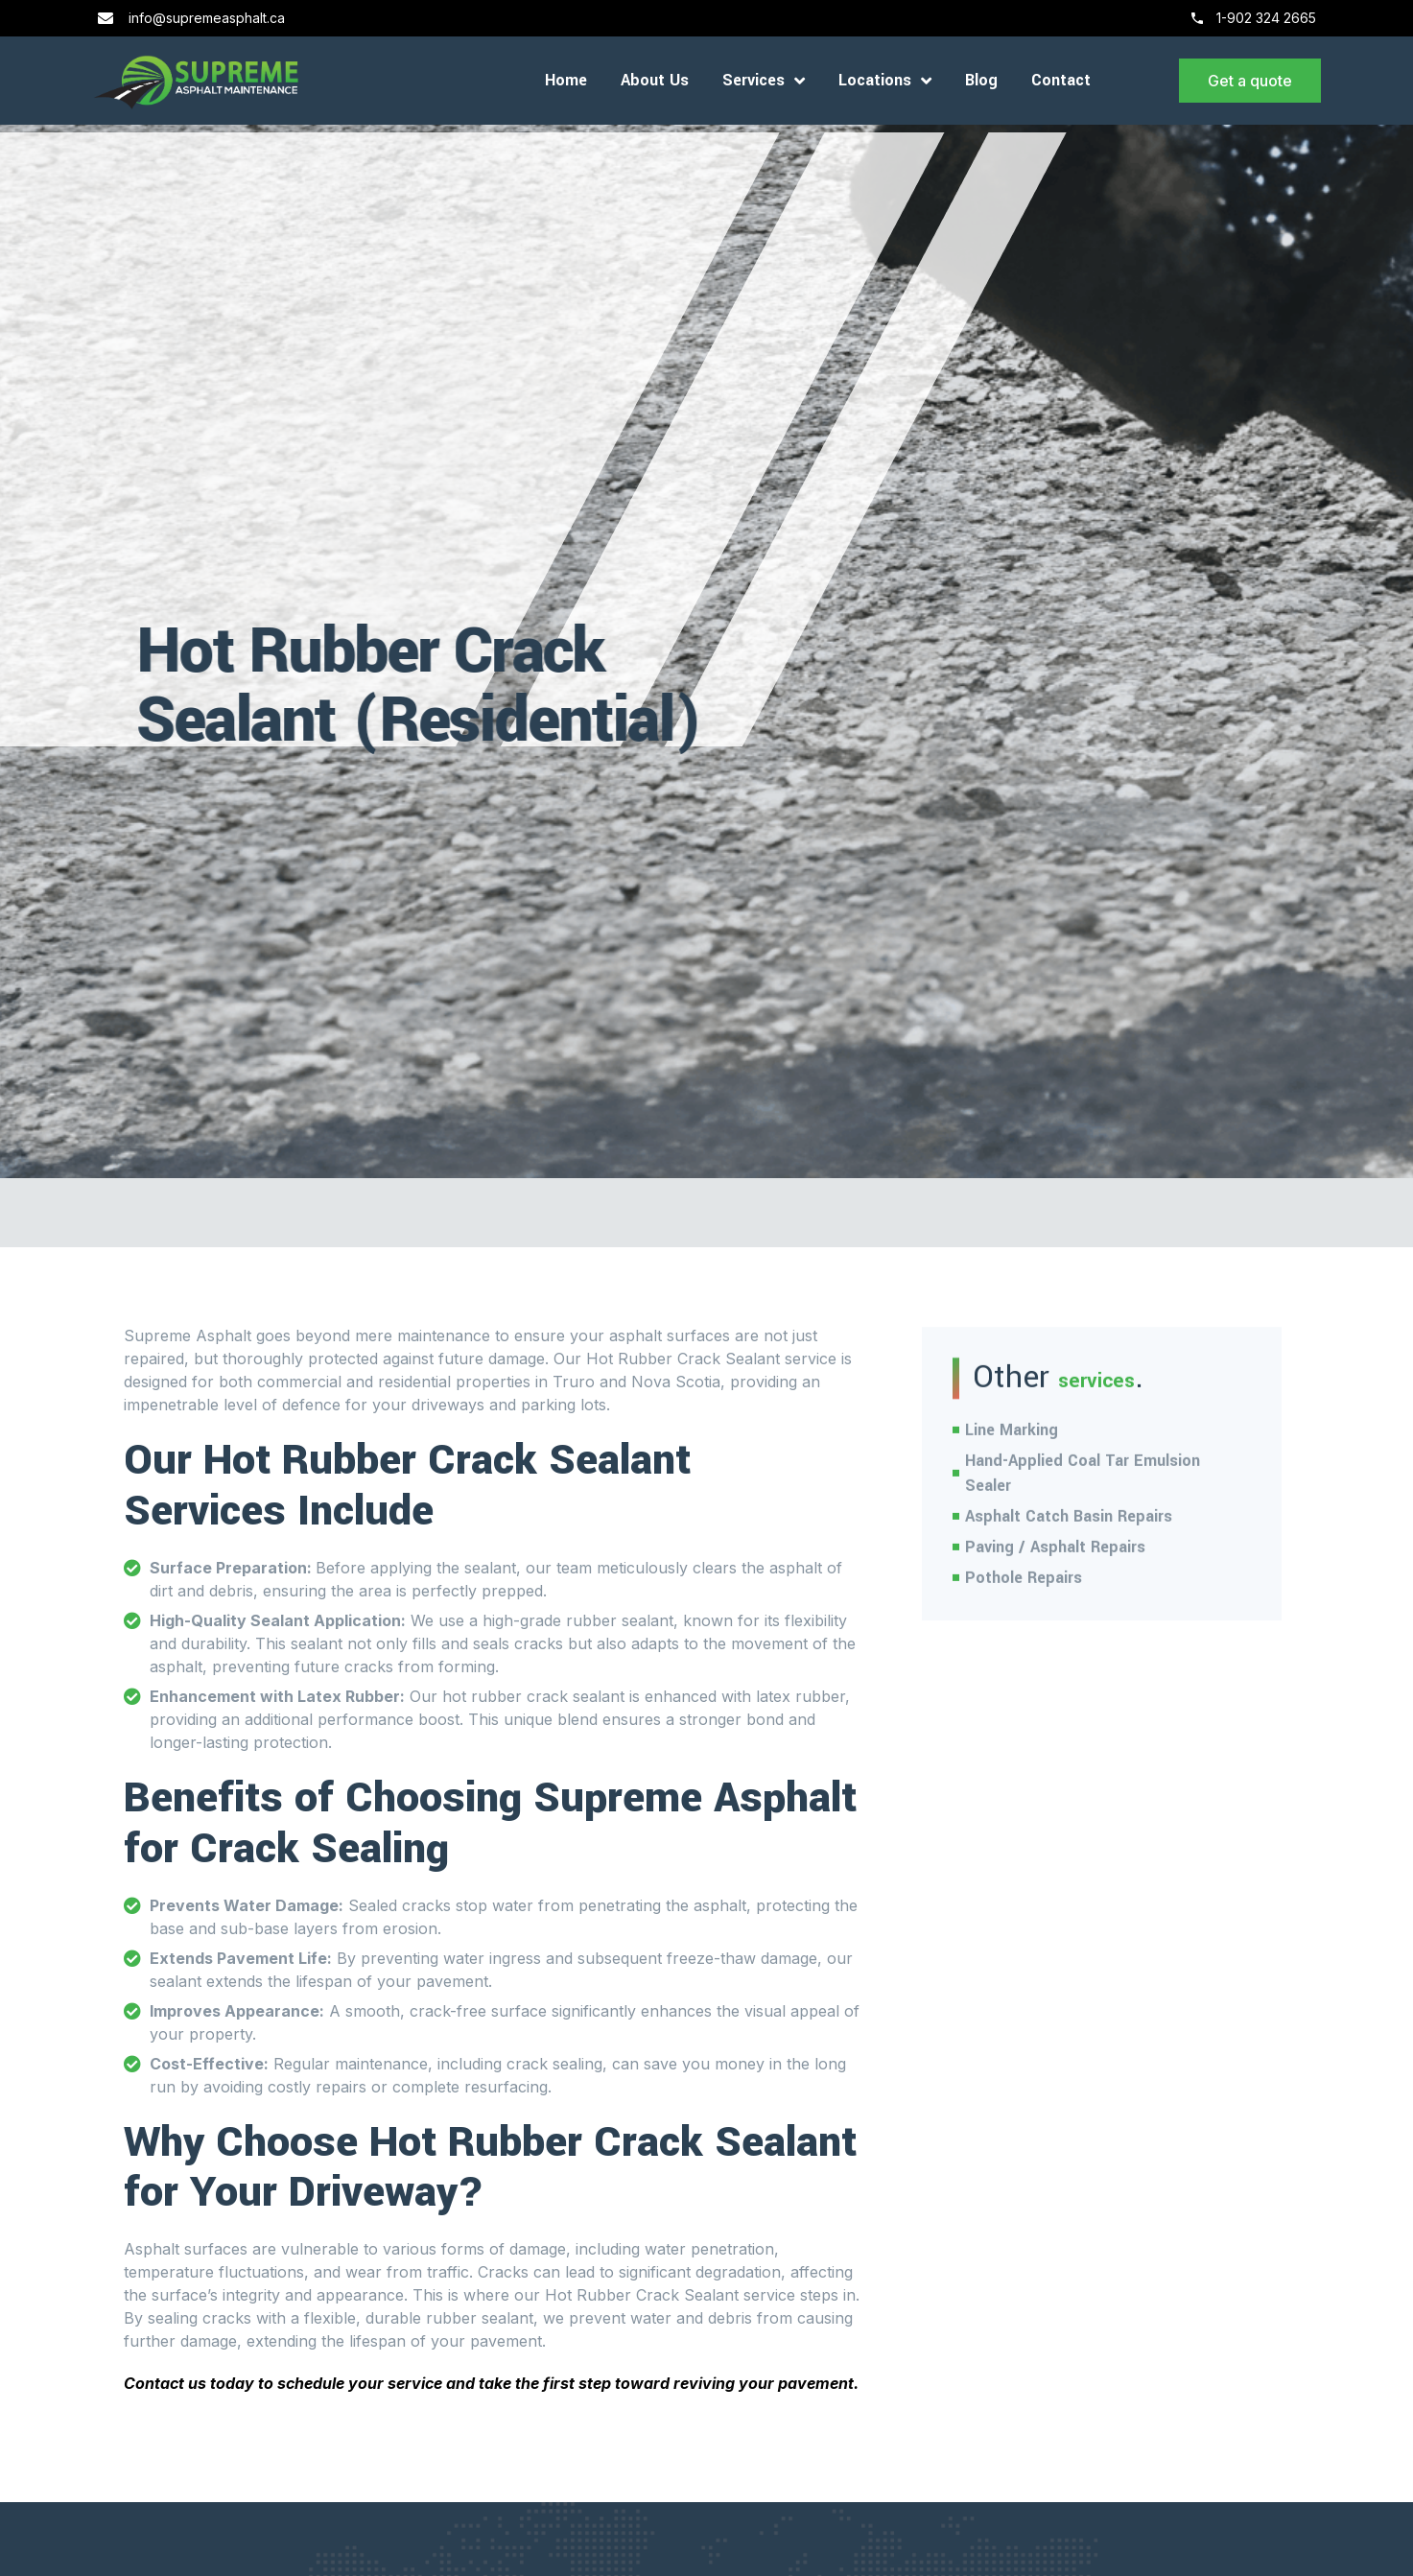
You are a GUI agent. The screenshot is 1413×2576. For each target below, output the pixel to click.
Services (763, 80)
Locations (884, 80)
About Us (655, 80)
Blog (981, 80)
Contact (1061, 80)
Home (566, 80)
